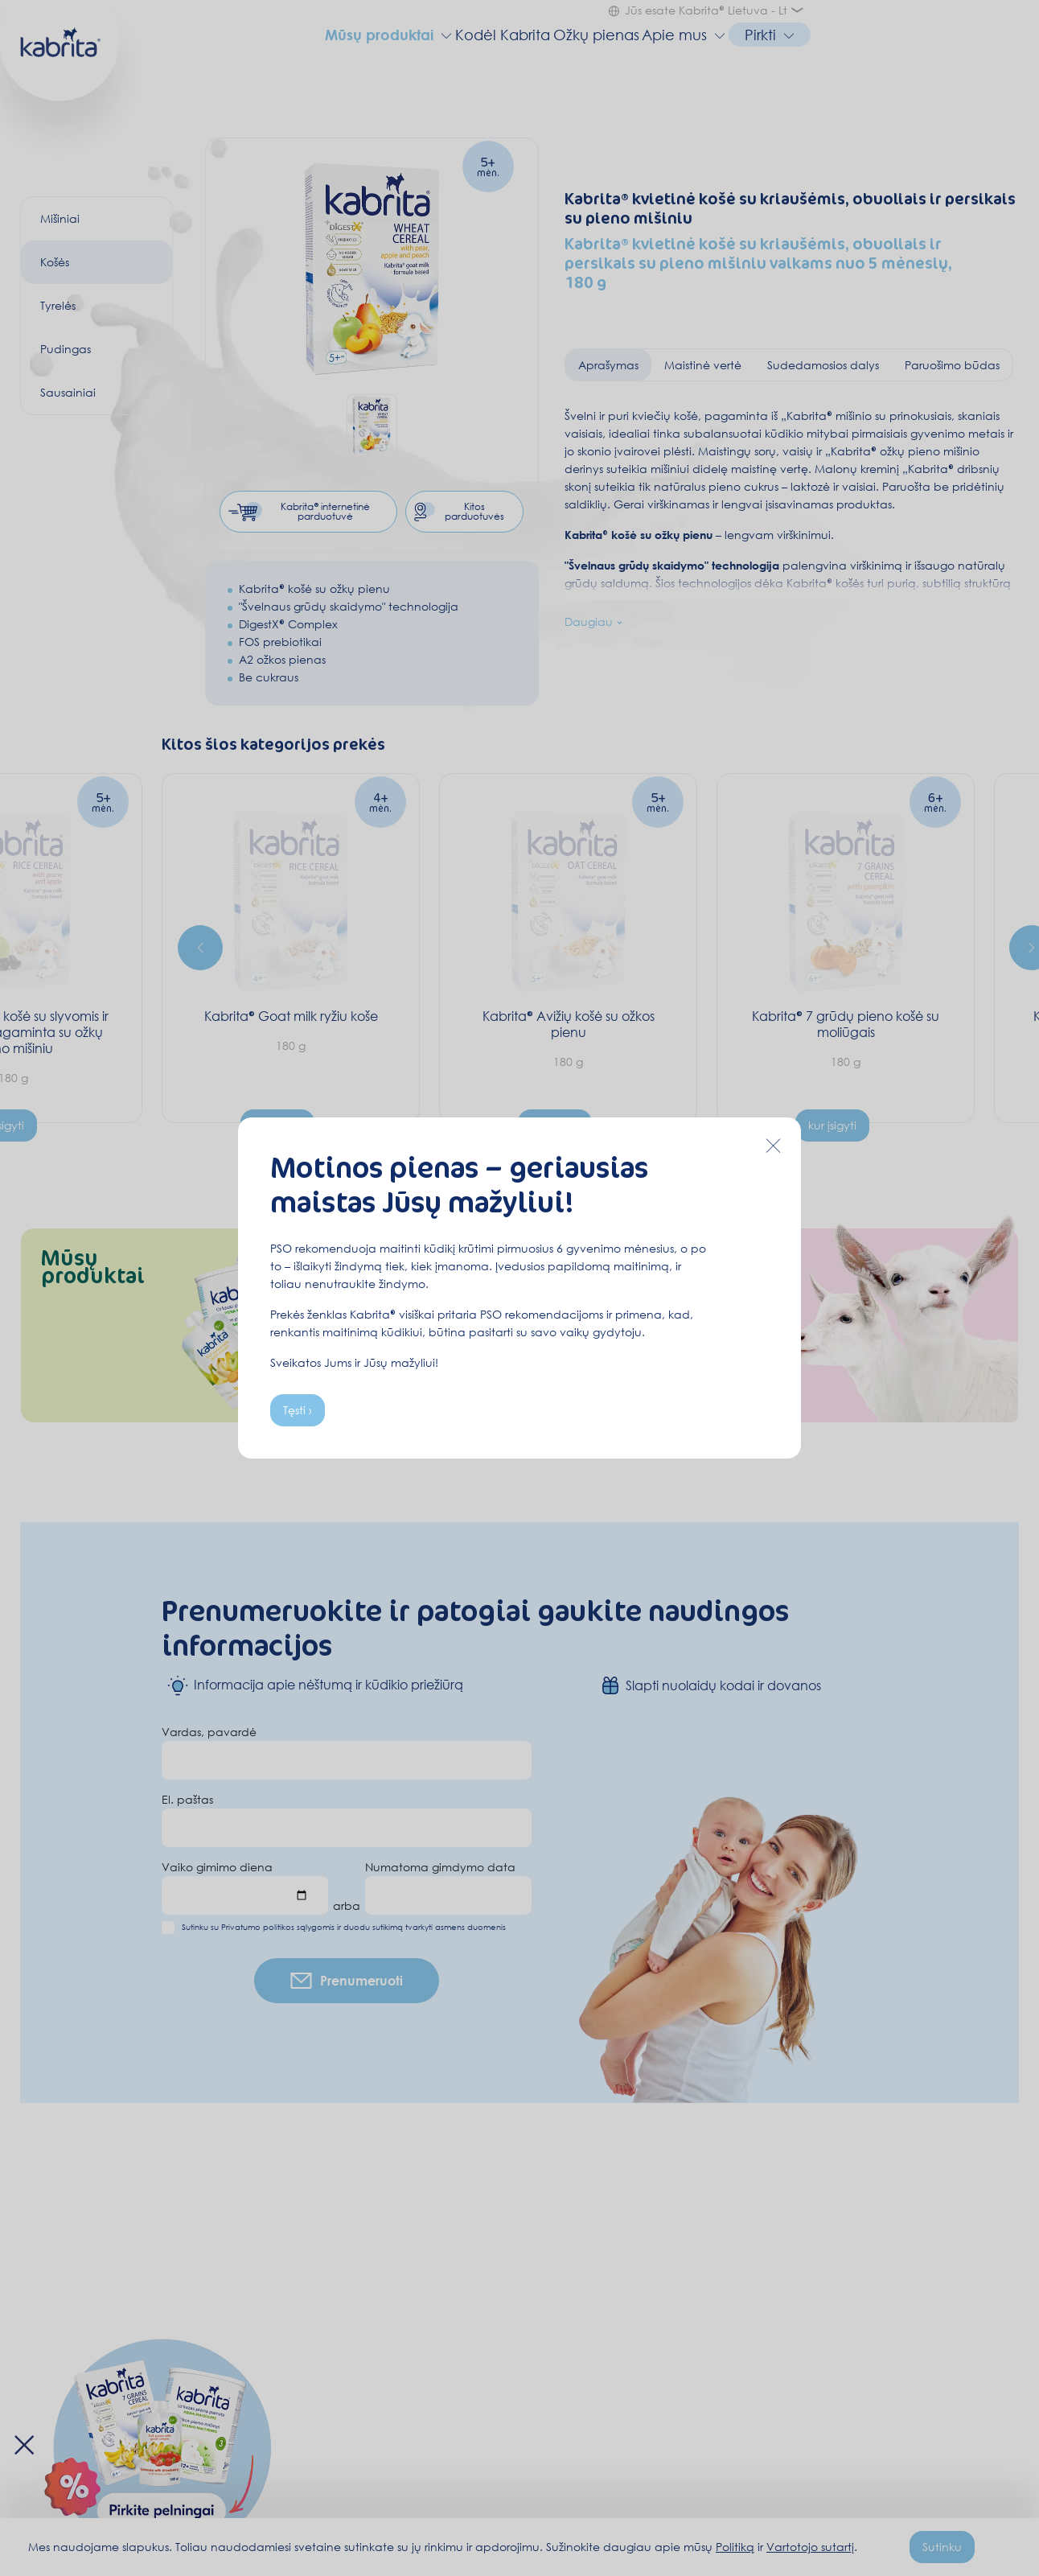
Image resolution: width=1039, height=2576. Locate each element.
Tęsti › (297, 1410)
